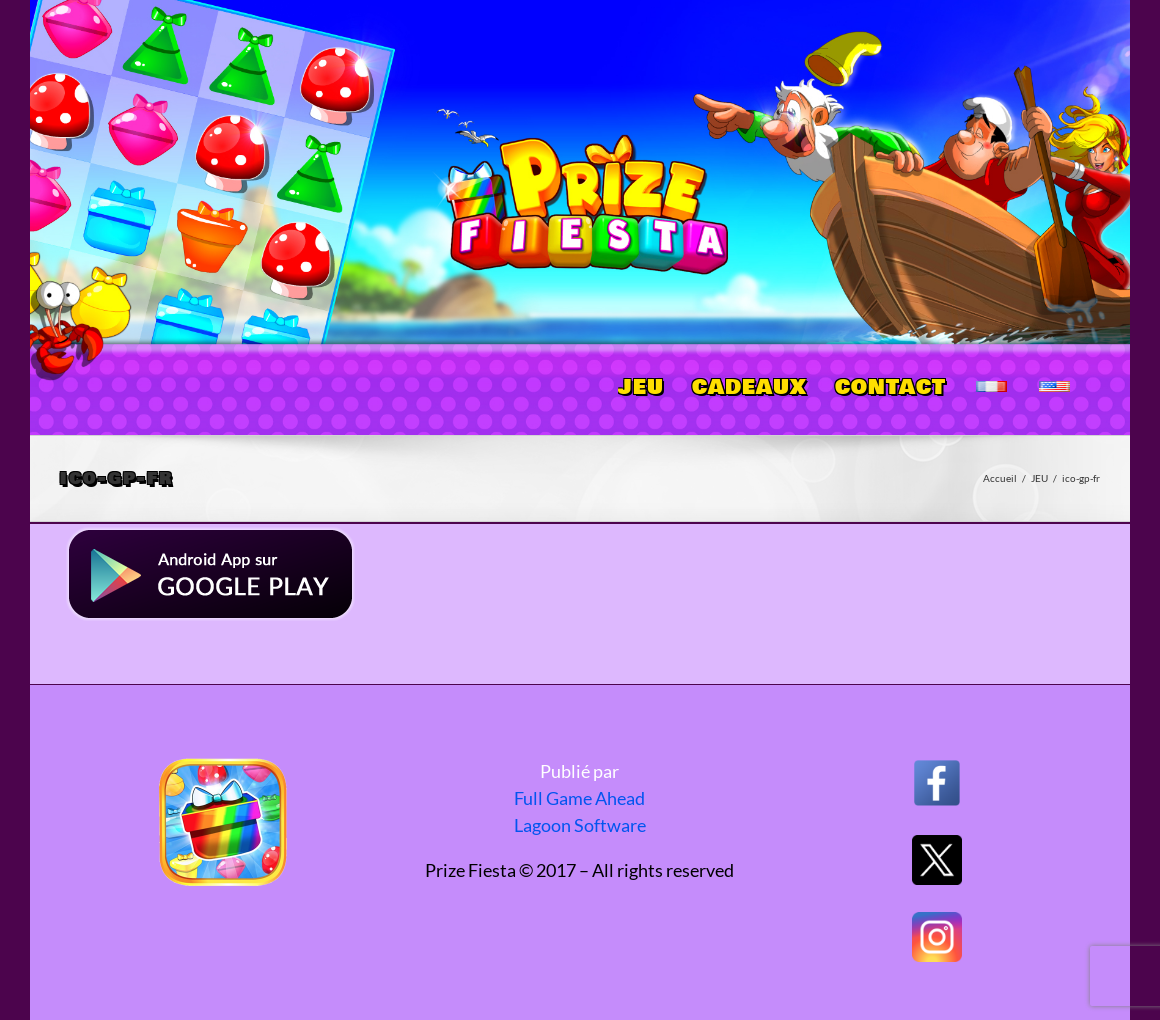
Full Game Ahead (579, 798)
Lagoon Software (580, 825)
